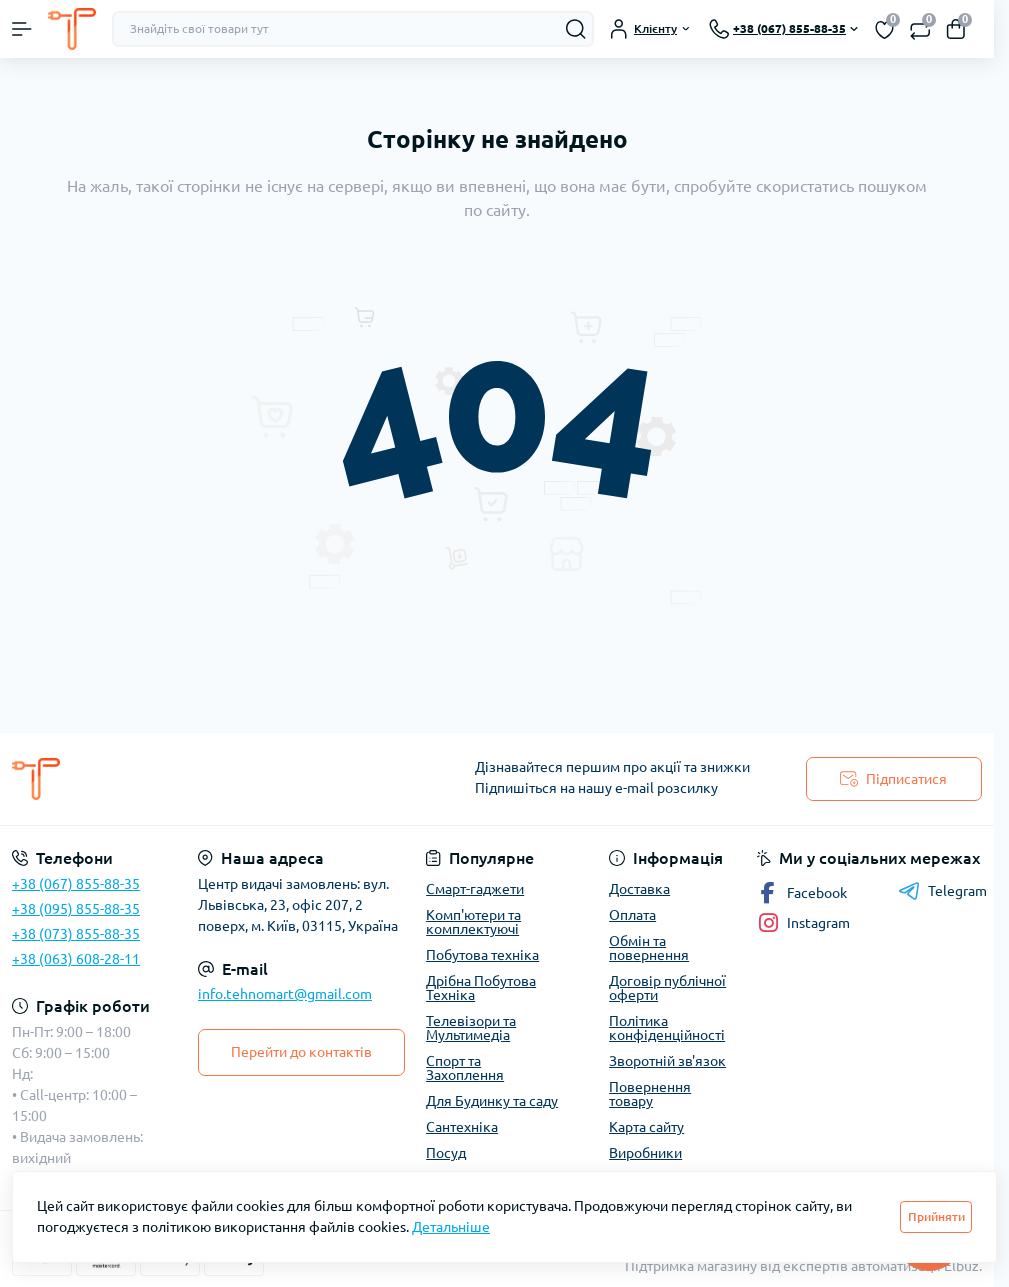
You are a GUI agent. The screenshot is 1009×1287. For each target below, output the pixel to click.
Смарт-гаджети (475, 889)
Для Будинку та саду (492, 1101)
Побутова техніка (482, 955)
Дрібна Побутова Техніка (481, 988)
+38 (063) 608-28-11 (76, 959)
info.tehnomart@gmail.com (285, 994)
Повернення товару (650, 1094)
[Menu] (22, 29)
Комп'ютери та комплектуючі (473, 922)
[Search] (576, 29)
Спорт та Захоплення (465, 1068)
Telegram (942, 891)
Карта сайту (646, 1127)
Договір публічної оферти (667, 988)
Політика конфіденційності (667, 1028)
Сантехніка (462, 1127)
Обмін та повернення (649, 948)
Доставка (639, 889)
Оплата (632, 915)
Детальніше (451, 1227)
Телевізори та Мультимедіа (471, 1028)
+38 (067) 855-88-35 (76, 884)
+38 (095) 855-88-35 (76, 909)
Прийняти (936, 1216)
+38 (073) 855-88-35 (76, 934)
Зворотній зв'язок (667, 1061)
